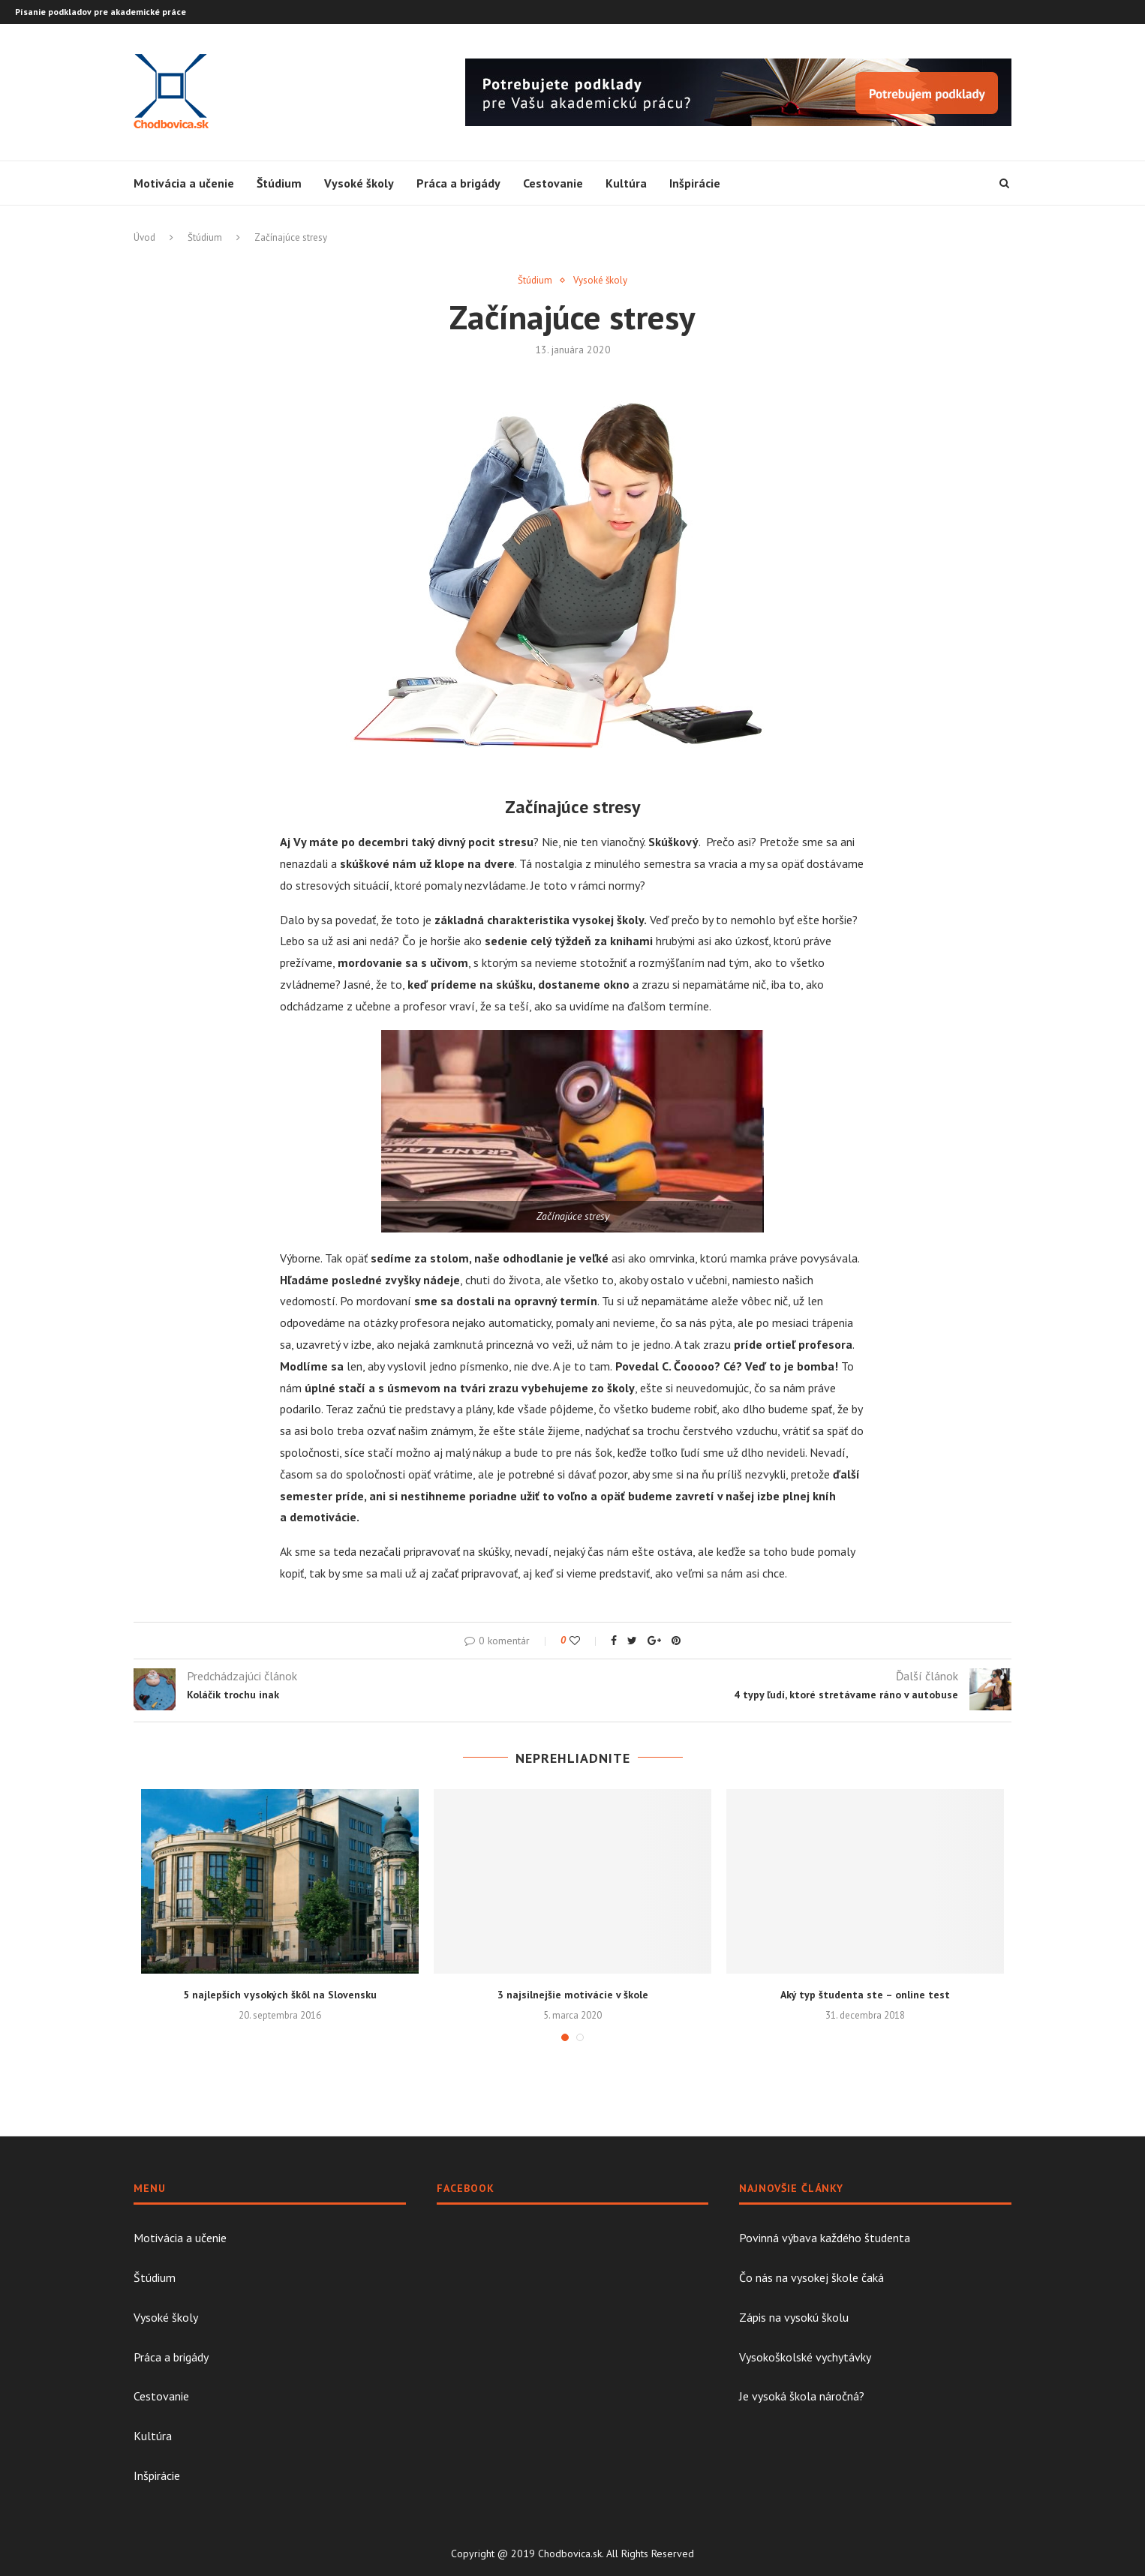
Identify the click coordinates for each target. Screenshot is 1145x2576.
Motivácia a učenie (184, 183)
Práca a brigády (458, 183)
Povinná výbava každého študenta (824, 2237)
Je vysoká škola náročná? (801, 2395)
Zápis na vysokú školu (794, 2317)
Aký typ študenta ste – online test (865, 1994)
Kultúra (626, 183)
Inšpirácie (694, 183)
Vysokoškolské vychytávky (805, 2356)
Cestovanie (553, 183)
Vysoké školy (359, 183)
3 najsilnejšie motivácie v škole (572, 1994)
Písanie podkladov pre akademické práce (100, 11)
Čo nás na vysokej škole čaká (811, 2277)
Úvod (144, 237)
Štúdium (279, 183)
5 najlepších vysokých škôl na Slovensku (280, 1994)
